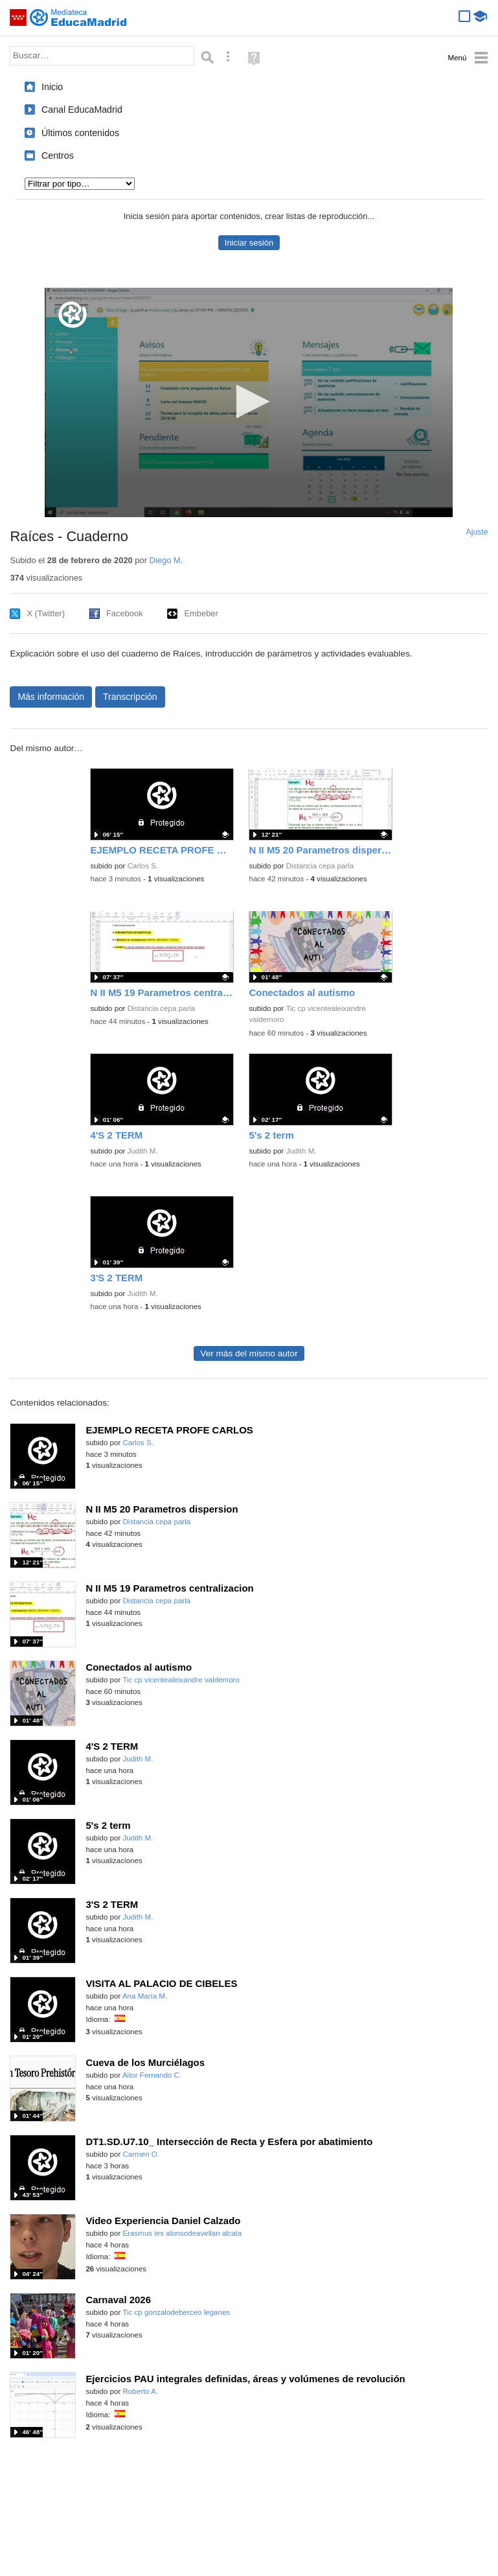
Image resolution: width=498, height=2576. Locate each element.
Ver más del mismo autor (248, 1353)
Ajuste (477, 532)
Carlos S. (143, 866)
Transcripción (130, 696)
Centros (57, 155)
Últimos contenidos (80, 133)
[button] (249, 401)
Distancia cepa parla (320, 866)
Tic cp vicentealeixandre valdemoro (181, 1680)
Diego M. (166, 560)
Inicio (52, 87)
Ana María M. (144, 1996)
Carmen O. (141, 2154)
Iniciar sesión (249, 243)
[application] (249, 402)
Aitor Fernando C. (151, 2075)
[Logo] (72, 315)
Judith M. (143, 1151)
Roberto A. (141, 2391)
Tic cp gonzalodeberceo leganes (176, 2312)
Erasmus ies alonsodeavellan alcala (182, 2233)
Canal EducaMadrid (81, 109)
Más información (50, 696)
